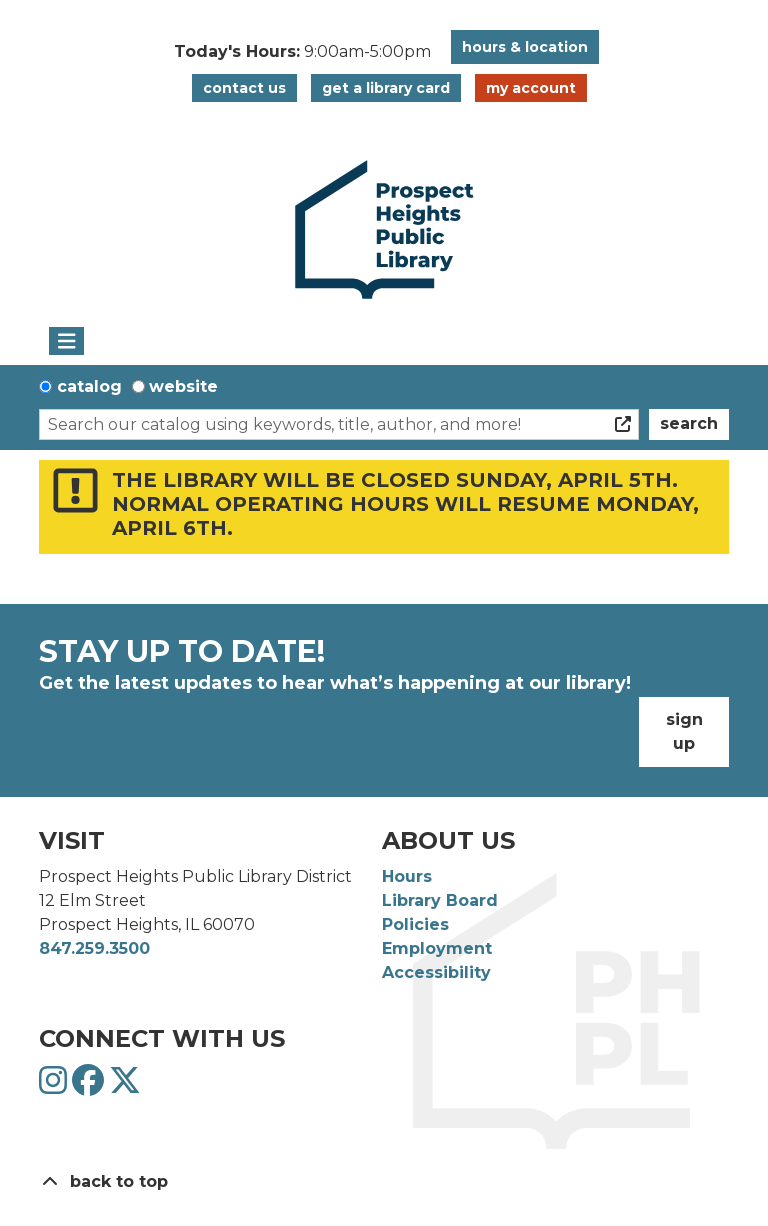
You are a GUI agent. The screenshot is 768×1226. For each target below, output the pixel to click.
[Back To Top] (384, 1182)
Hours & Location (525, 47)
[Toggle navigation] (66, 341)
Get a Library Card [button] (386, 88)
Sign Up (684, 731)
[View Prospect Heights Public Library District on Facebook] (90, 1086)
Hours (407, 876)
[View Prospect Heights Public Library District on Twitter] (125, 1086)
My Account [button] (531, 88)
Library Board (440, 900)
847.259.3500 (94, 948)
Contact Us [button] (244, 88)
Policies (415, 924)
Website (183, 386)
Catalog (89, 386)
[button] (302, 52)
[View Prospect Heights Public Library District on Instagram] (55, 1086)
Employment (437, 948)
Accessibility (436, 972)
